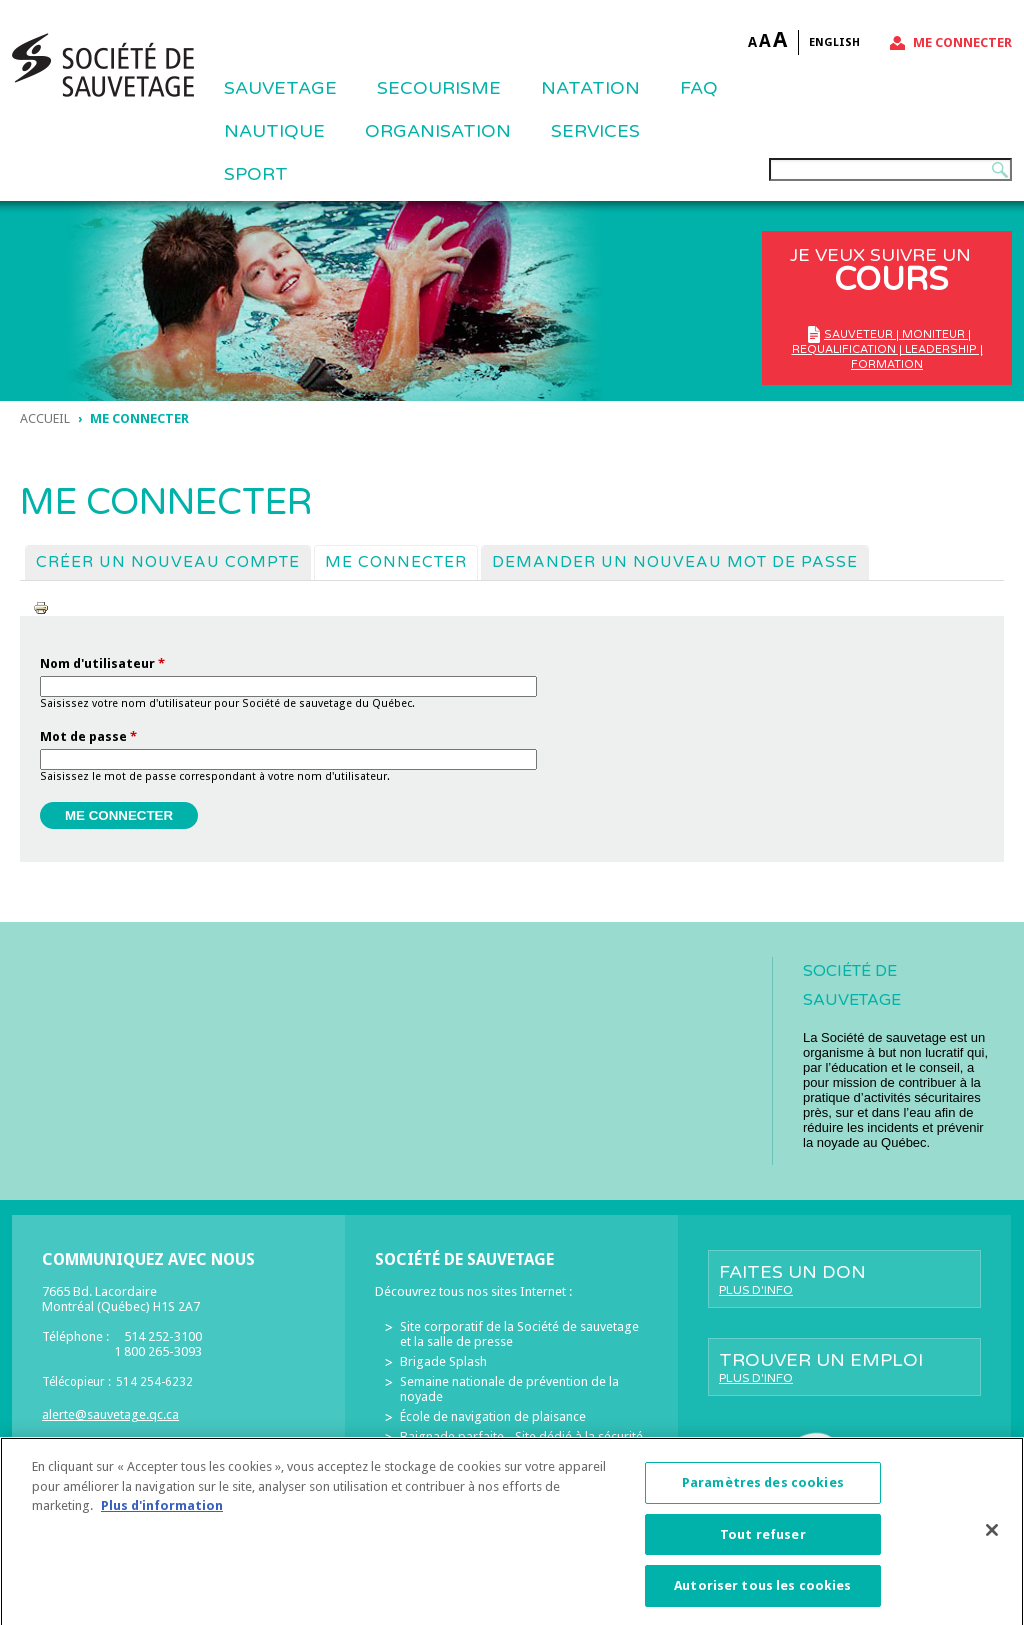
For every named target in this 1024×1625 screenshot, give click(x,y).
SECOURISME (439, 88)
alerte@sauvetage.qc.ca (110, 1414)
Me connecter (962, 42)
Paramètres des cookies (763, 1491)
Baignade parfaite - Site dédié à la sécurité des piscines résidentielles (521, 1444)
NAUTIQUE (274, 131)
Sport (256, 174)
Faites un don (844, 1279)
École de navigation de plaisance (493, 1416)
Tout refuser (763, 1542)
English (834, 42)
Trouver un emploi (844, 1367)
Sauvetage (280, 88)
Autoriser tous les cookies (762, 1594)
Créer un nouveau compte (168, 562)
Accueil (45, 418)
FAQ (699, 88)
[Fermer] (992, 1538)
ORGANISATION (438, 131)
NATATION (590, 88)
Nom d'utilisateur (102, 663)
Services (595, 131)
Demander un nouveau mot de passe (675, 562)
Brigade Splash (443, 1361)
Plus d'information (162, 1514)
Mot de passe (88, 736)
